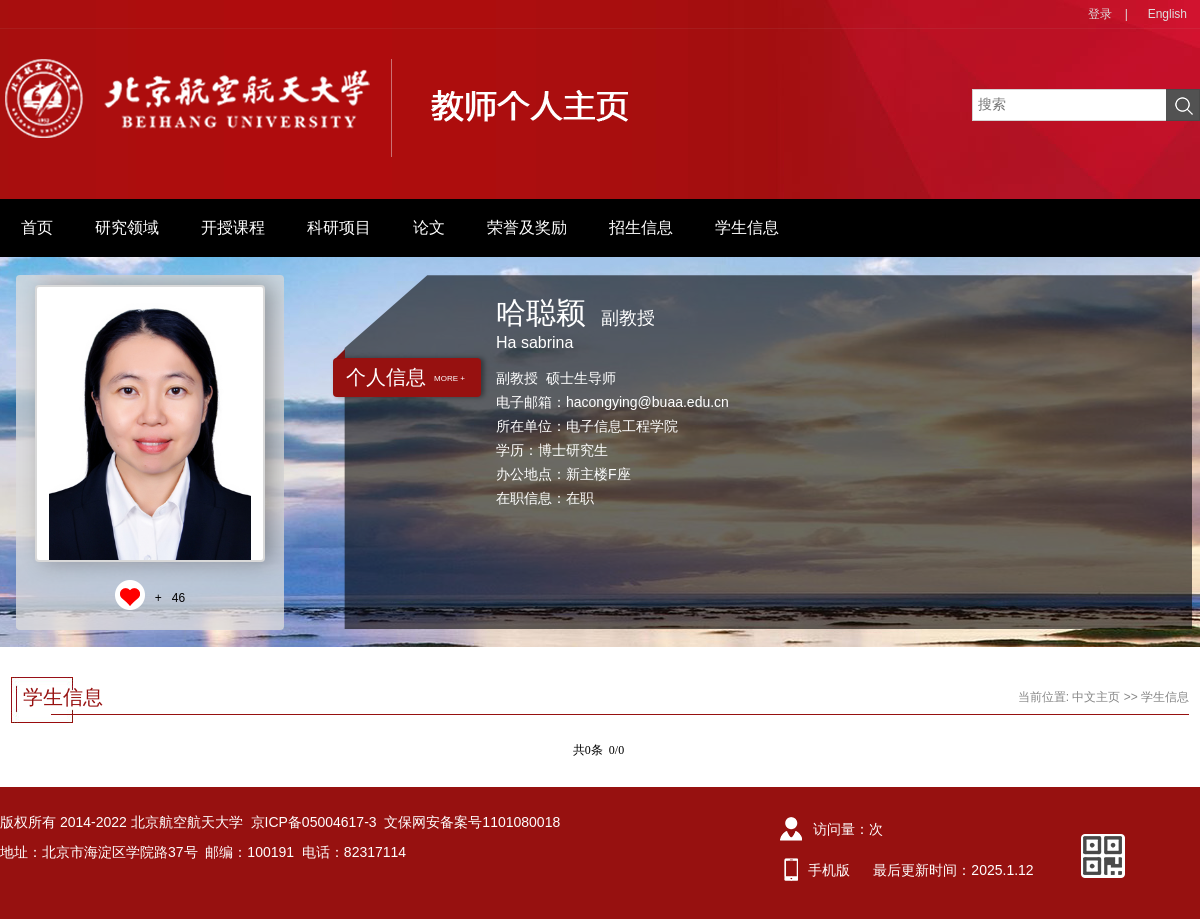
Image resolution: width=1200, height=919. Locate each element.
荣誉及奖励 (527, 227)
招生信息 (641, 227)
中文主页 (1096, 697)
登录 (1100, 14)
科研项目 (339, 227)
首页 (37, 227)
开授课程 (233, 227)
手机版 (829, 870)
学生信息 (747, 227)
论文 (429, 227)
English (1167, 14)
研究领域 (127, 227)
